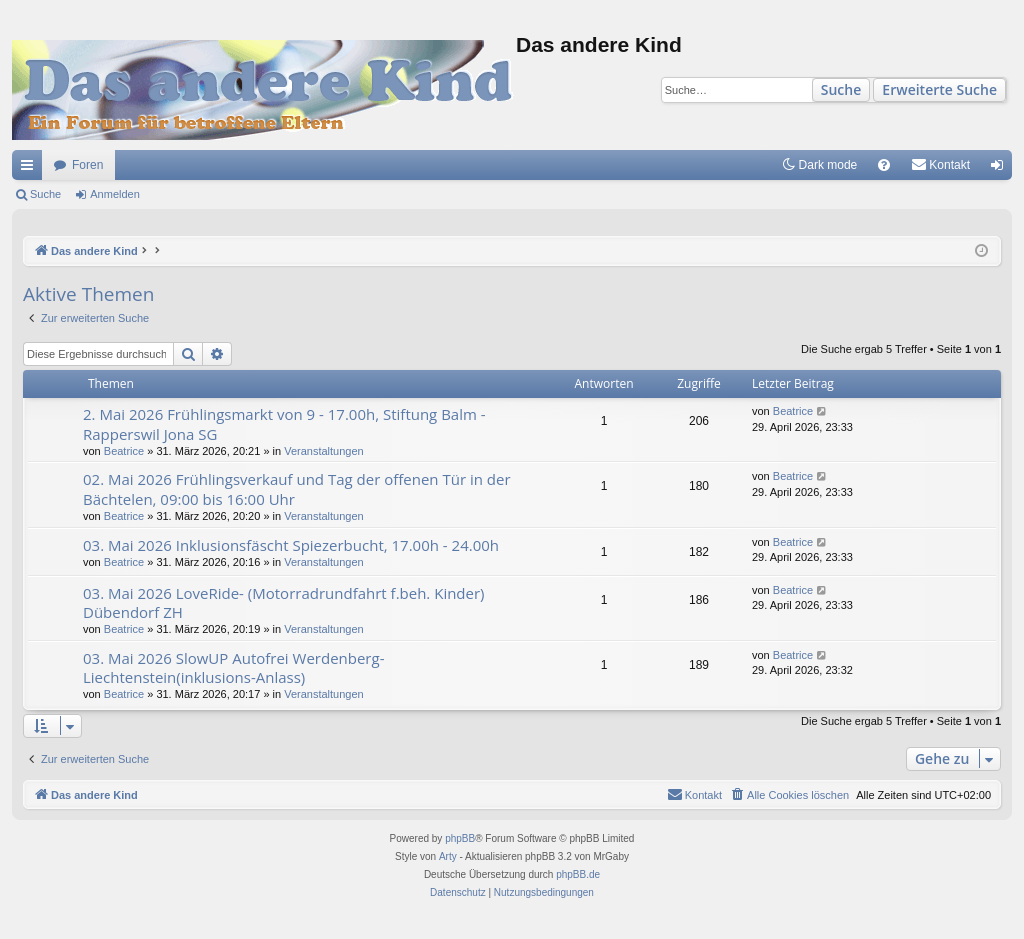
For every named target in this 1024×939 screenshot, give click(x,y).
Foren (87, 165)
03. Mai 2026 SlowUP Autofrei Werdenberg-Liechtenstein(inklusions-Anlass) (233, 667)
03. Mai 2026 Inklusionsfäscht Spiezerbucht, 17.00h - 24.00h (291, 545)
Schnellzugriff (31, 169)
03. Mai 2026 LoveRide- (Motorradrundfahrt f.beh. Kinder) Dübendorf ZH (284, 602)
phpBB (460, 838)
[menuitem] (884, 165)
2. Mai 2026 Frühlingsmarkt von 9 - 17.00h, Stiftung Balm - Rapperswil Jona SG (284, 423)
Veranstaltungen (324, 451)
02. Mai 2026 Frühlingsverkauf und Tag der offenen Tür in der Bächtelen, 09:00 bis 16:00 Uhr (297, 488)
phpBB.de (578, 874)
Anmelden (115, 194)
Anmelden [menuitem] (1001, 169)
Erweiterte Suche (939, 89)
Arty (448, 856)
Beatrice (124, 451)
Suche (841, 89)
